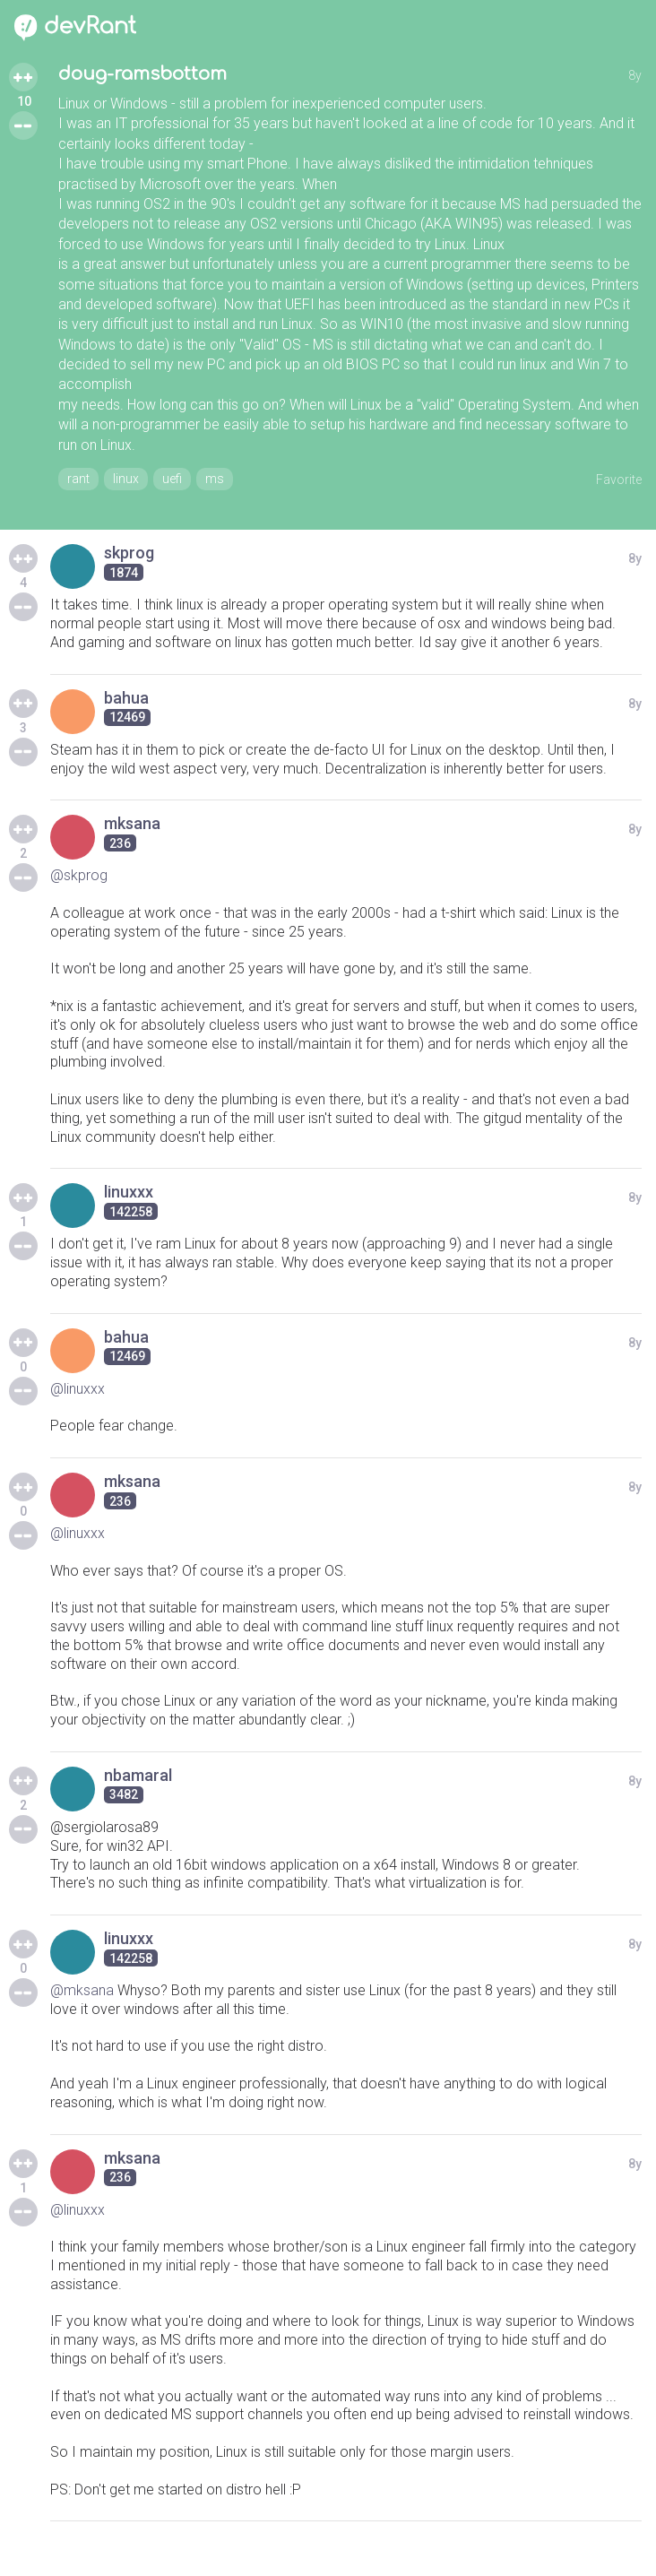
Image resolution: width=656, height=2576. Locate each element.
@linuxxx (77, 1388)
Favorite (619, 479)
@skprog (79, 875)
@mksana (82, 1990)
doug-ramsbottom (142, 74)
